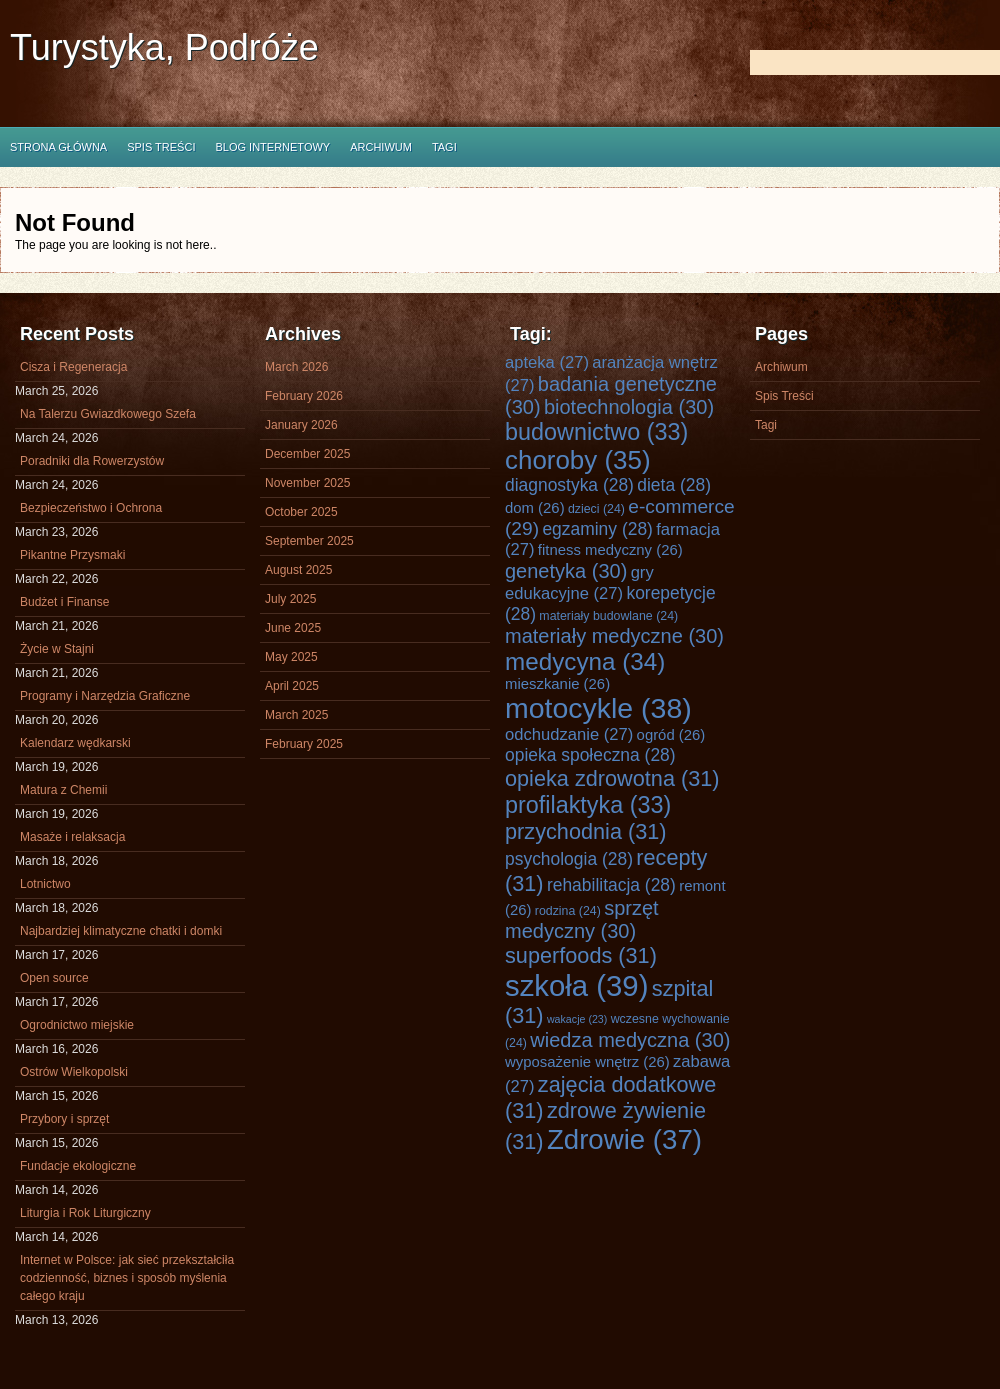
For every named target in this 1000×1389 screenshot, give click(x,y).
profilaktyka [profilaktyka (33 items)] (588, 805)
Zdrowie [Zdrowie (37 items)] (624, 1139)
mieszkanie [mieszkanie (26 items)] (557, 684)
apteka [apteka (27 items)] (547, 362)
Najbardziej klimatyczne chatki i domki (121, 931)
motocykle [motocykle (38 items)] (598, 708)
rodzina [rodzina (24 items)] (568, 911)
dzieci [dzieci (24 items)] (596, 509)
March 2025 (296, 715)
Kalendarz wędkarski (75, 743)
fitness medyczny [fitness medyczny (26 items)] (610, 550)
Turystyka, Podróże (164, 47)
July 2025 (290, 599)
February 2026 (304, 396)
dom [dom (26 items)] (535, 508)
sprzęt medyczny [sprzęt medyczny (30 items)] (582, 919)
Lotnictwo (45, 884)
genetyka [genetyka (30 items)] (566, 571)
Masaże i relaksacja (72, 837)
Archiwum (381, 147)
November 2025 (307, 483)
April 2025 (292, 686)
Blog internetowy (272, 147)
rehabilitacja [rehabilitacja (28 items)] (611, 885)
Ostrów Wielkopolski (74, 1072)
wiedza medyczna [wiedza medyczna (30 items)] (630, 1040)
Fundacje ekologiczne (78, 1166)
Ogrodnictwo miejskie (77, 1025)
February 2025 (304, 744)
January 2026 (301, 425)
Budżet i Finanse (64, 602)
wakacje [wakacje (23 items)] (577, 1019)
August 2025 (298, 570)
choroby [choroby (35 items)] (578, 460)
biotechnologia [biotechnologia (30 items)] (629, 407)
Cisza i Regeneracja (73, 367)
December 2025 (307, 454)
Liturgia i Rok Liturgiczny (85, 1213)
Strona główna (58, 147)
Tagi (444, 147)
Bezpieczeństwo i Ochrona (91, 508)
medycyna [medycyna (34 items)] (585, 661)
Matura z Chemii (63, 790)
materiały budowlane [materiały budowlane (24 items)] (608, 616)
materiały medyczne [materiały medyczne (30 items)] (614, 636)
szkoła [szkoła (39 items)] (576, 985)
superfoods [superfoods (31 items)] (581, 955)
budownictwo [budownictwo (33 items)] (596, 432)
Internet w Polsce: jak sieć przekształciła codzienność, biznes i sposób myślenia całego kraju (127, 1278)
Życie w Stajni (57, 649)
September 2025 (309, 541)
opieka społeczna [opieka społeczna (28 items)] (590, 755)
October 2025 (301, 512)
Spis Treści (161, 147)
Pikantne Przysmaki (72, 555)
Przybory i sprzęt (64, 1119)
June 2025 (293, 628)
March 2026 (296, 367)
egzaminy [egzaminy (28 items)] (597, 529)
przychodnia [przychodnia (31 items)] (586, 831)
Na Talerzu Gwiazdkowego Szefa (108, 414)
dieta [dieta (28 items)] (674, 485)
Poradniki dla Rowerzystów (92, 461)
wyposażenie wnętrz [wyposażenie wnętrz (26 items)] (587, 1062)
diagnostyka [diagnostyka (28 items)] (569, 485)
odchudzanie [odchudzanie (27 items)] (569, 734)
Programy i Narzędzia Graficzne (105, 696)
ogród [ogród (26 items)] (671, 735)
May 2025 (291, 657)
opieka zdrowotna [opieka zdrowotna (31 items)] (612, 778)
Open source (54, 978)
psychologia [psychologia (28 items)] (569, 859)
